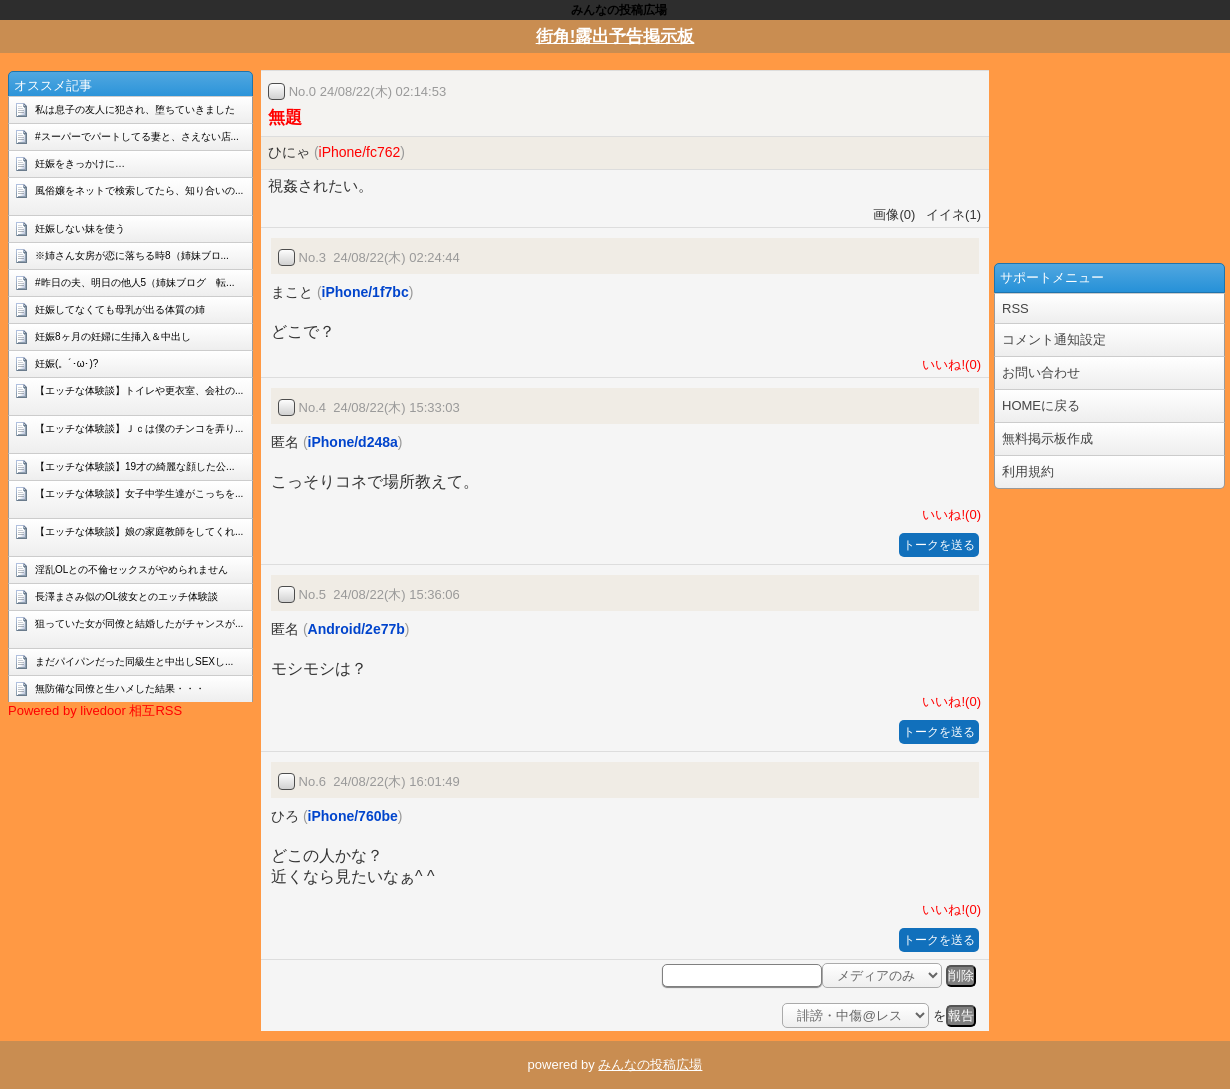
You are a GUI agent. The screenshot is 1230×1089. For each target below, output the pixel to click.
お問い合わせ (1041, 372)
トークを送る (939, 545)
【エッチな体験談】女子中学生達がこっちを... (139, 493)
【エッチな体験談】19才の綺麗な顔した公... (134, 466)
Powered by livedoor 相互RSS (95, 710)
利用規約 (1028, 471)
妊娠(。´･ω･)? (66, 363)
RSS (1015, 308)
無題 (285, 117)
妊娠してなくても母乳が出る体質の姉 (120, 309)
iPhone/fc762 (360, 152)
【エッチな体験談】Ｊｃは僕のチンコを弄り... (139, 428)
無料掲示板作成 (1047, 438)
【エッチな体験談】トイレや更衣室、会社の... (139, 390)
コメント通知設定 (1054, 339)
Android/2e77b (356, 629)
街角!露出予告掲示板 (615, 36)
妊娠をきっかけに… (80, 163)
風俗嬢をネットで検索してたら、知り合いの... (139, 190)
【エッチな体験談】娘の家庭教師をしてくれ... (139, 531)
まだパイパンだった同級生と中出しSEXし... (134, 661)
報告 (961, 1015)
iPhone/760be (353, 816)
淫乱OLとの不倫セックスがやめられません (131, 569)
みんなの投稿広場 (650, 1064)
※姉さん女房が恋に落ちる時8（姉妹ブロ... (132, 255)
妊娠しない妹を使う (80, 228)
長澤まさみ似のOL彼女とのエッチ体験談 (126, 596)
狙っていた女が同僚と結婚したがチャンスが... (139, 623)
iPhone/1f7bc (365, 292)
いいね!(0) (948, 364)
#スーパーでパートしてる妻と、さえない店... (137, 136)
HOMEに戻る (1041, 405)
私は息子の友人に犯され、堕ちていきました (135, 109)
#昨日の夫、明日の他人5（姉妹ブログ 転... (134, 282)
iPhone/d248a (353, 442)
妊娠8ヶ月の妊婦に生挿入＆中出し (113, 336)
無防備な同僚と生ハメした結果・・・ (120, 688)
